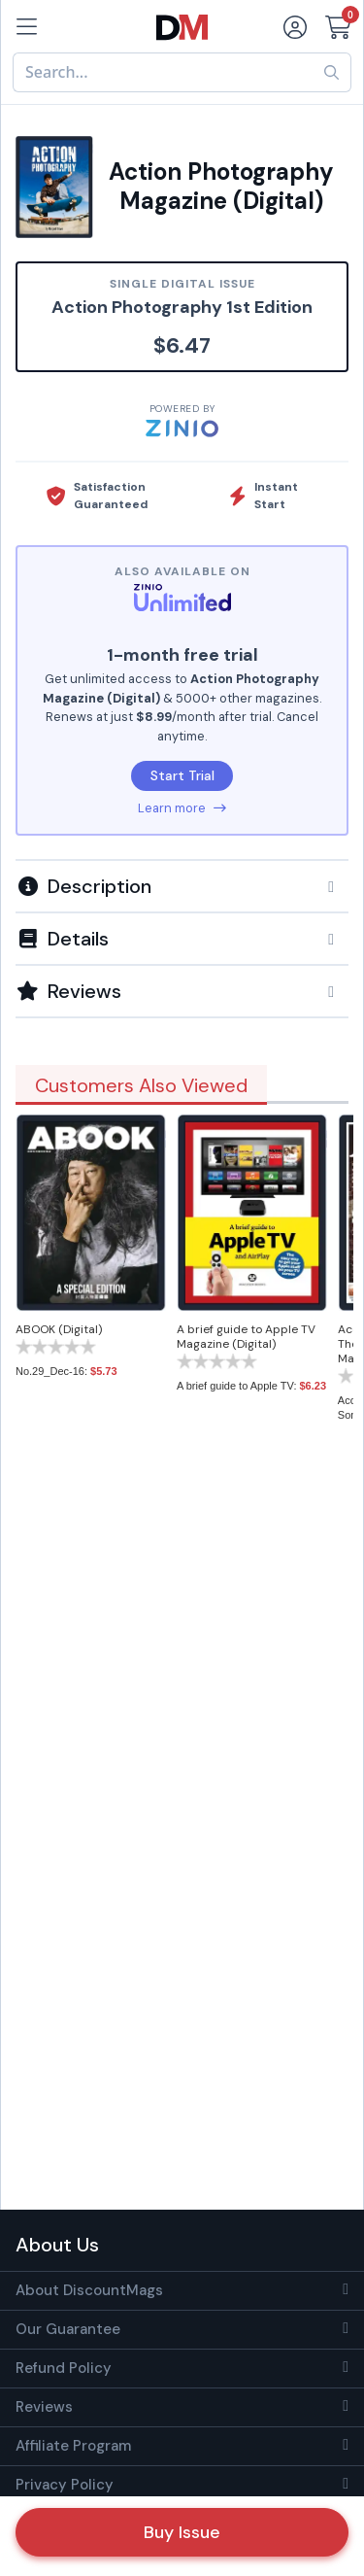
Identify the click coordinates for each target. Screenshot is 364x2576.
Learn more (182, 808)
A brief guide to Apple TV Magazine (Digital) (246, 1337)
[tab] (182, 885)
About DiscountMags (89, 2290)
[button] (182, 886)
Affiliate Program (73, 2446)
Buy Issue (182, 2532)
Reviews (44, 2407)
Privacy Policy (65, 2484)
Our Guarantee (68, 2329)
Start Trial (182, 775)
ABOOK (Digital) (59, 1329)
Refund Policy (64, 2368)
